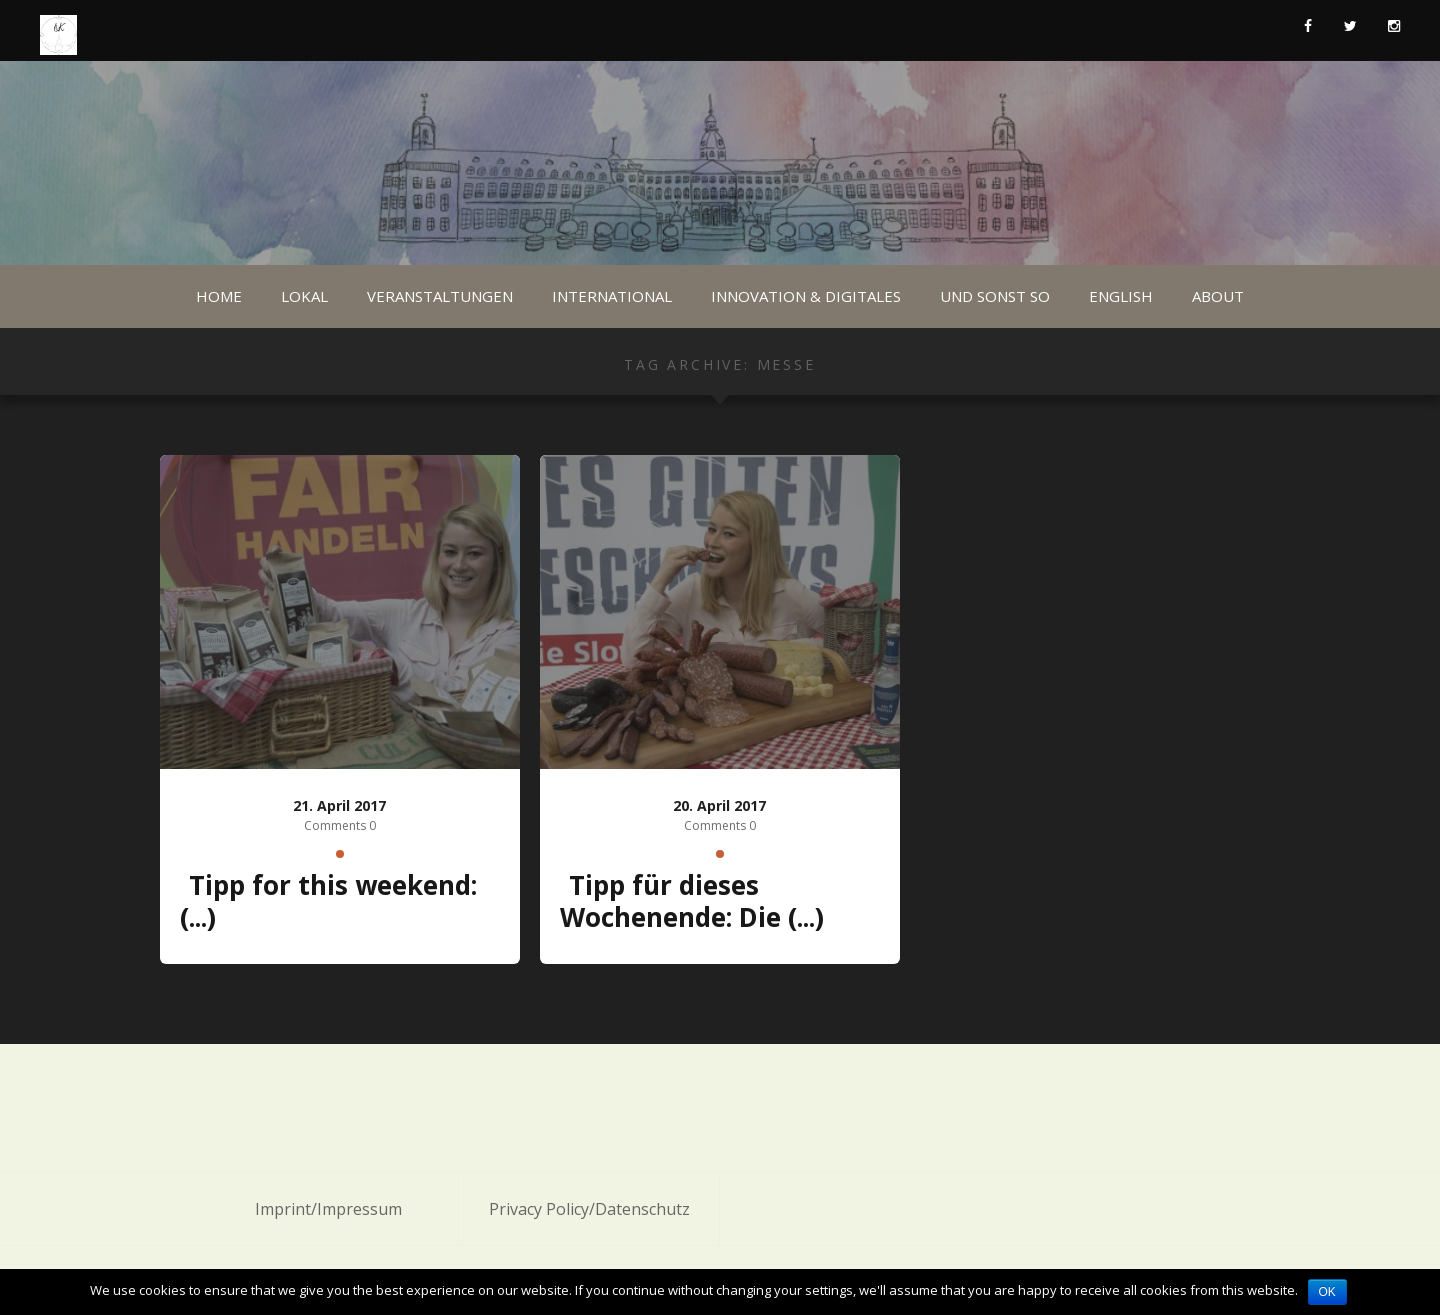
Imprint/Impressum (328, 1209)
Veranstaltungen (440, 296)
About (1218, 296)
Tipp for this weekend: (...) (328, 901)
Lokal (304, 296)
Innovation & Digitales (806, 296)
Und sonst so (995, 296)
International (612, 296)
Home (219, 296)
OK (1327, 1292)
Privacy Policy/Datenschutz (589, 1209)
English (1121, 296)
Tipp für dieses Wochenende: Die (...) (692, 901)
